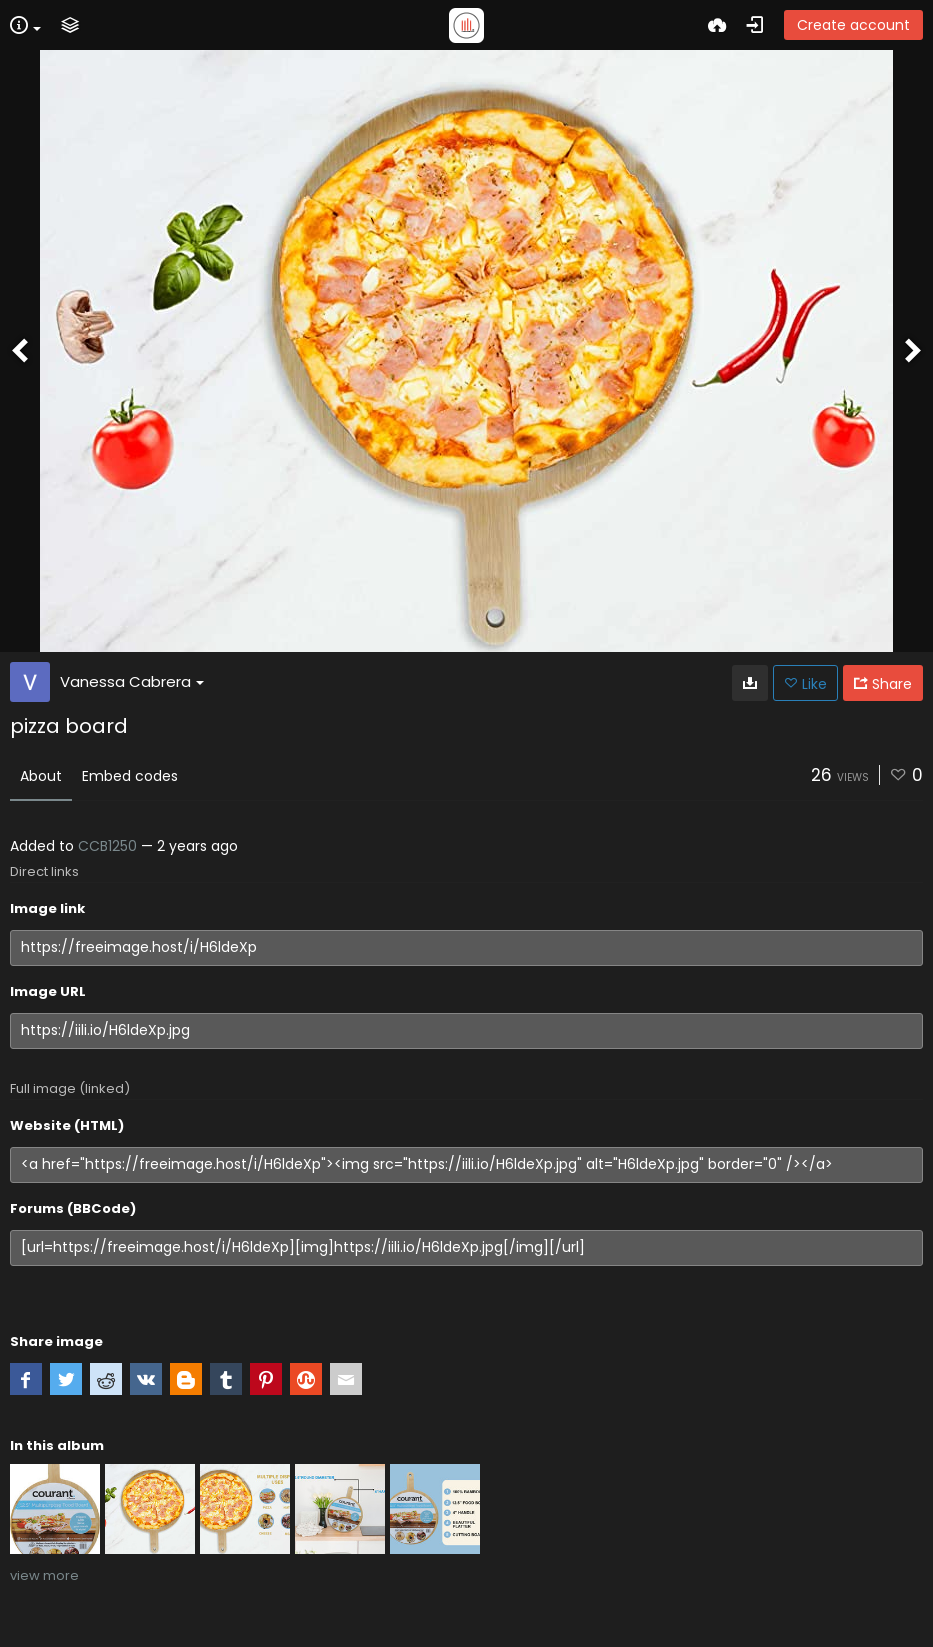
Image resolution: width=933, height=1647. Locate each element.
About (41, 776)
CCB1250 (107, 846)
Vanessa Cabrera (132, 681)
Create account (853, 25)
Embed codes (130, 776)
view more (44, 1575)
